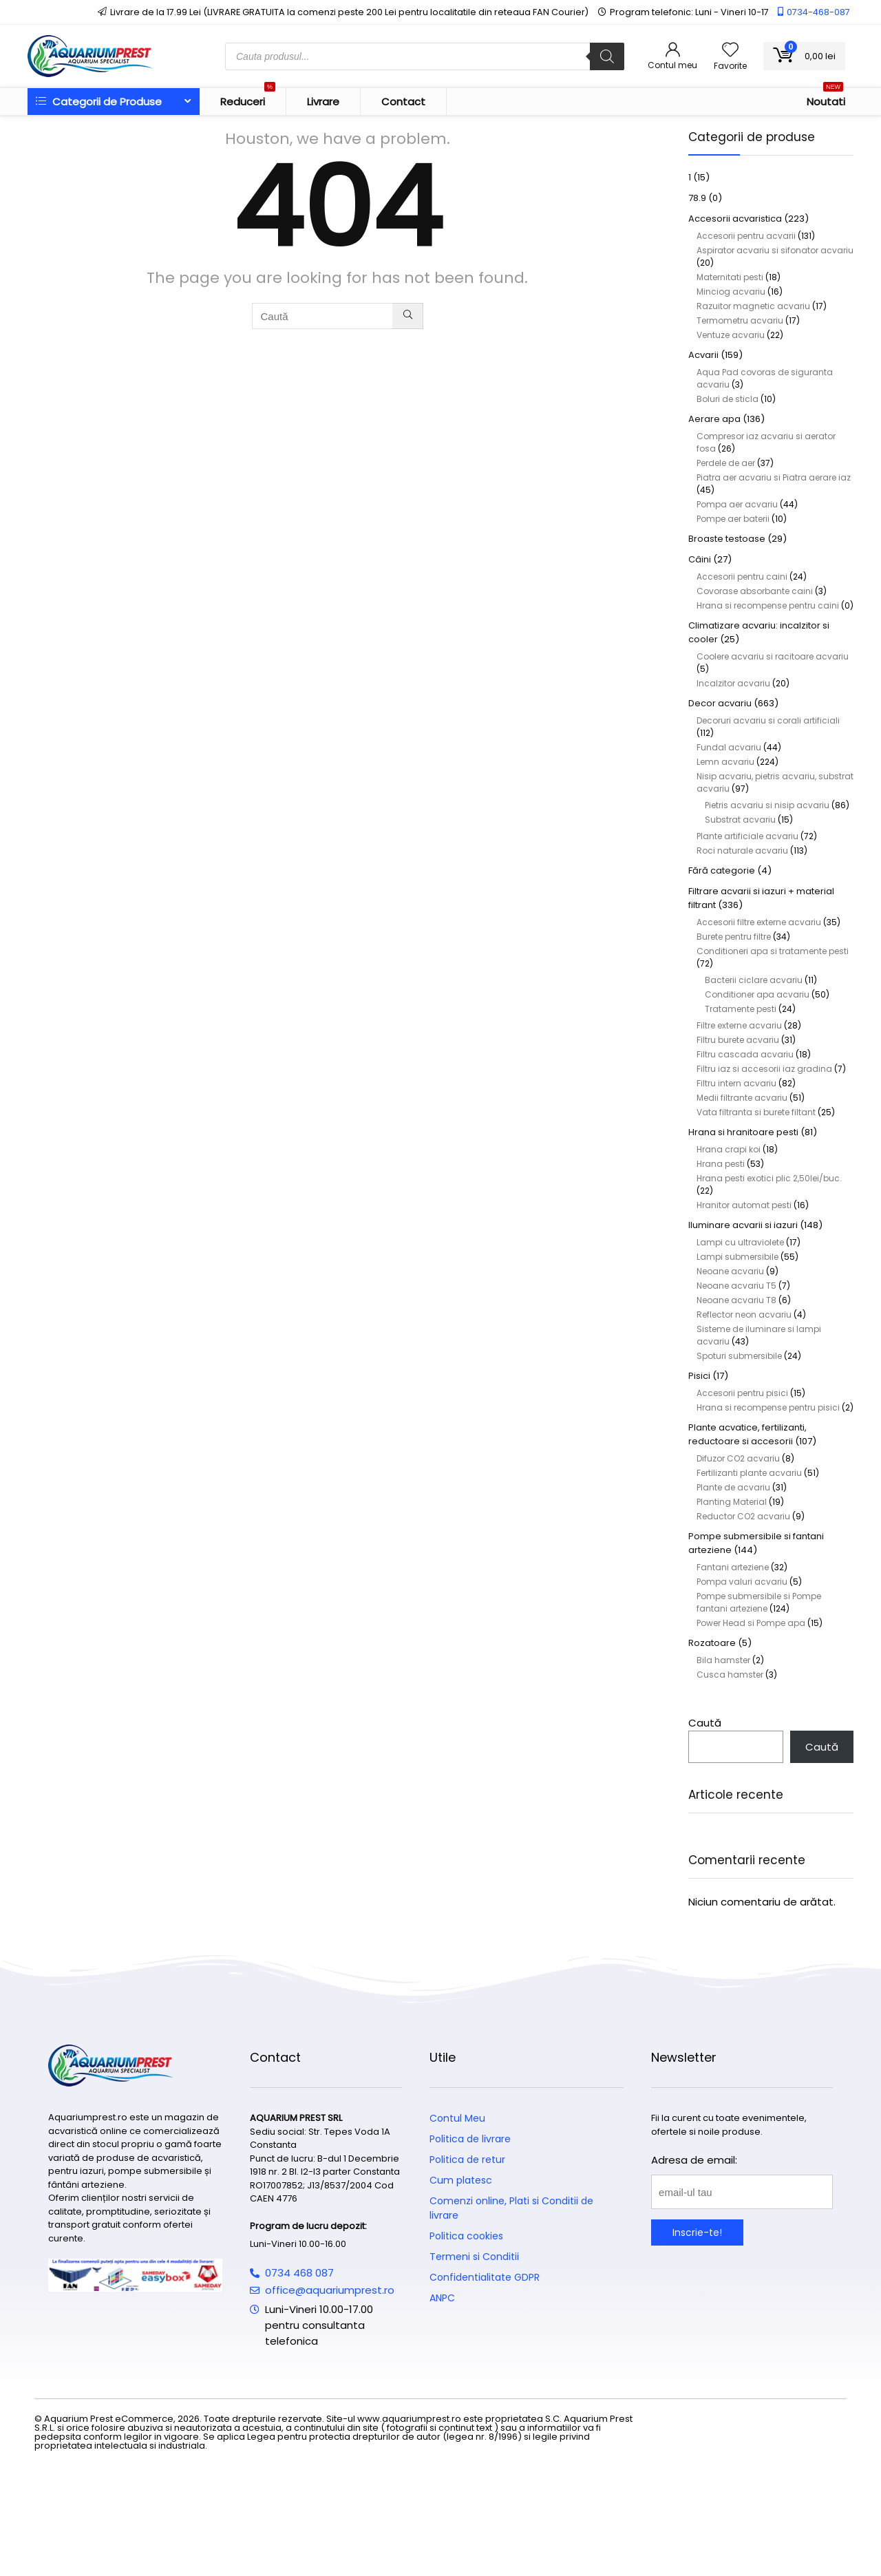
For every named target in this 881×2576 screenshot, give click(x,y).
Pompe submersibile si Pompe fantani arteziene (759, 1602)
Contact (403, 101)
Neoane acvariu (730, 1271)
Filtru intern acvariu (736, 1083)
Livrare (323, 101)
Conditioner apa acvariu (757, 994)
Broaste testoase (726, 538)
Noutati (826, 98)
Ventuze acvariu (731, 335)
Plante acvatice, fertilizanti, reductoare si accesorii (747, 1434)
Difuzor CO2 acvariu (738, 1458)
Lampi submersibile (737, 1257)
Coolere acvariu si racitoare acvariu (773, 656)
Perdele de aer (726, 463)
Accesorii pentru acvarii (746, 236)
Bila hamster (723, 1660)
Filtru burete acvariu (738, 1040)
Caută (704, 1722)
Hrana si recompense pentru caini (768, 605)
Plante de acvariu (733, 1487)
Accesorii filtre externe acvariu (759, 922)
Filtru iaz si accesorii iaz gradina (764, 1069)
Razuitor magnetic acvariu (753, 306)
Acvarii (703, 354)
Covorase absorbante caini (755, 591)
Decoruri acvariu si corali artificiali (768, 720)
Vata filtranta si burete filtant (756, 1112)
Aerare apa (714, 418)
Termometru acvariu (740, 320)
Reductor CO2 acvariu (743, 1516)
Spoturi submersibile (739, 1356)
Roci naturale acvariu (742, 850)
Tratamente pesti (740, 1009)
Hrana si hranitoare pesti (743, 1132)
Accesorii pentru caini (742, 576)
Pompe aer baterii (733, 519)
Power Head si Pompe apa (751, 1623)
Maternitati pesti (730, 277)
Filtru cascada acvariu (745, 1054)
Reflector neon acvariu (744, 1314)
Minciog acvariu (731, 291)
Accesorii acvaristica (735, 218)
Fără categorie (721, 870)
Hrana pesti (721, 1164)
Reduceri (247, 98)
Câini (699, 559)
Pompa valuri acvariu (742, 1581)
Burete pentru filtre (734, 936)
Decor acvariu (720, 703)
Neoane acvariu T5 (736, 1285)
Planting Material (732, 1502)
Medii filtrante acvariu (742, 1098)
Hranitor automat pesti (744, 1205)
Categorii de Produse (99, 101)
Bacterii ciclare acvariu (754, 980)
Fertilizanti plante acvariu (749, 1473)
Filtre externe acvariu (739, 1025)
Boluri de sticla (727, 399)
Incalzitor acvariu (733, 683)
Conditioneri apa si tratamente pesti (773, 951)
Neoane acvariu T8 (736, 1300)
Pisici (699, 1375)
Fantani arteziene (733, 1567)
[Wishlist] (730, 50)
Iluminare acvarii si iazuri (743, 1225)
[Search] (607, 56)
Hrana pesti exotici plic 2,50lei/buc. (769, 1178)
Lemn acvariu (725, 762)
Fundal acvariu (729, 747)
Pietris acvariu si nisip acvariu (767, 805)
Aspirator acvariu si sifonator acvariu (775, 250)
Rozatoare (712, 1642)
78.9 (697, 197)
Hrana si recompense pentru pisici (768, 1407)
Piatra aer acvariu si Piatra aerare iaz (774, 477)
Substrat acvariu (740, 819)
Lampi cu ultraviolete (740, 1242)
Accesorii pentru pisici (742, 1393)
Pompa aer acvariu (737, 504)
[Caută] (407, 316)
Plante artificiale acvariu (747, 836)
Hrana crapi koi (729, 1149)
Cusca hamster (730, 1674)
